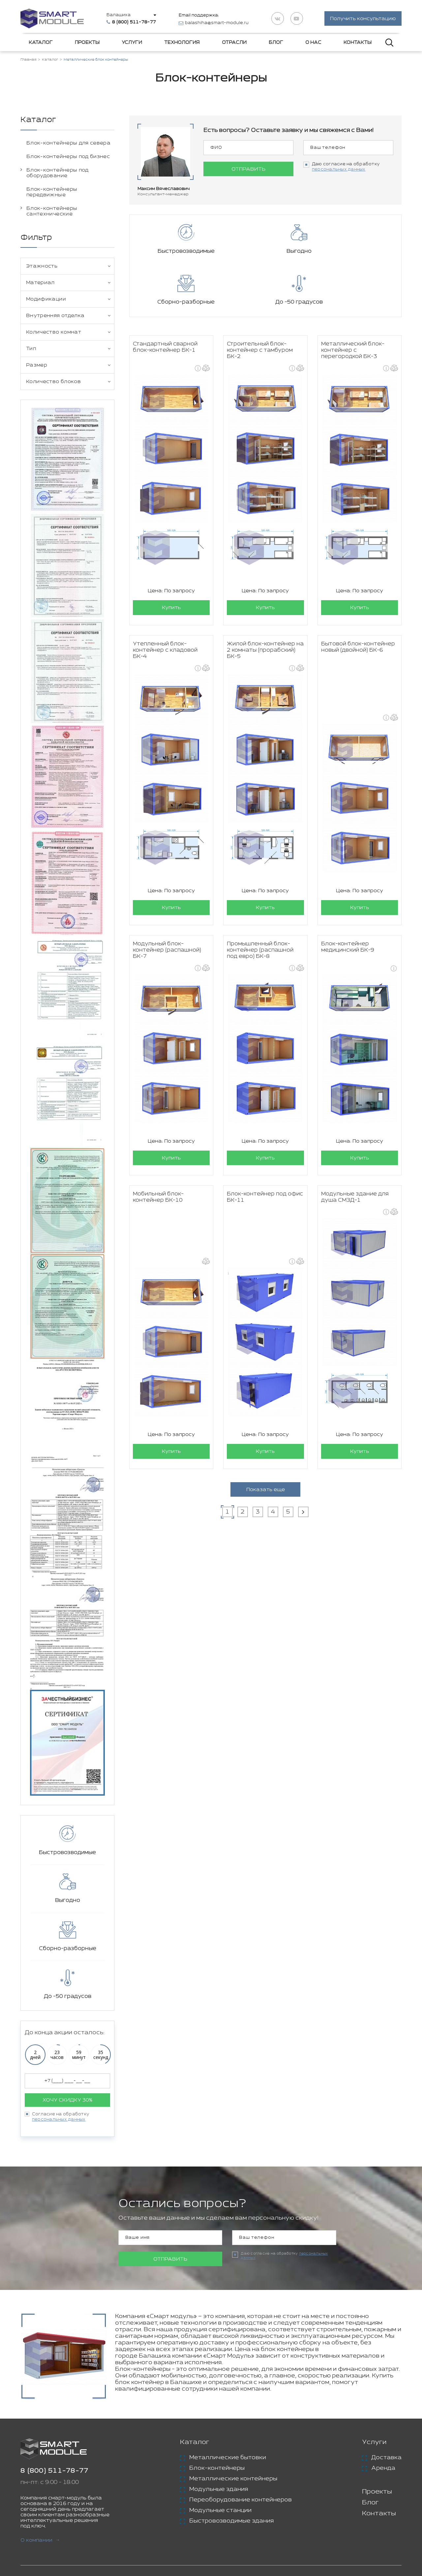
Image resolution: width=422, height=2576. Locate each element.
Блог (276, 43)
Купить (171, 558)
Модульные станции (220, 2511)
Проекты (87, 43)
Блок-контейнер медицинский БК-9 (347, 897)
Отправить (248, 170)
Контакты (358, 43)
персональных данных (59, 2120)
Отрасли (234, 43)
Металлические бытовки (227, 2458)
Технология (181, 43)
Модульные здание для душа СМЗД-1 (355, 1147)
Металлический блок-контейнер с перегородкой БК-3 (352, 300)
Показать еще (265, 1440)
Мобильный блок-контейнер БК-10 (158, 1147)
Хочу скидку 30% (67, 2100)
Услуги (132, 43)
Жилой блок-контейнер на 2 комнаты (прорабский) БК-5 (265, 600)
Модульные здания (218, 2490)
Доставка (386, 2458)
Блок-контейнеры (217, 2468)
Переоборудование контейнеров (240, 2500)
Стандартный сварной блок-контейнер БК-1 (165, 297)
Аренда (383, 2468)
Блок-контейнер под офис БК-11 (265, 1147)
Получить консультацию (363, 19)
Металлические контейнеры (233, 2479)
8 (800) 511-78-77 (54, 2471)
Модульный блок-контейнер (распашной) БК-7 (167, 900)
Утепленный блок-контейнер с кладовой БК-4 (165, 600)
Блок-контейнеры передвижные (51, 192)
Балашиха (120, 15)
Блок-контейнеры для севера (68, 144)
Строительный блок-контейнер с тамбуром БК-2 (260, 300)
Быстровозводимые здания (231, 2521)
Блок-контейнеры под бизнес (68, 157)
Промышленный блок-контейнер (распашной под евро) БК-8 (260, 900)
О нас (313, 43)
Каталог (41, 43)
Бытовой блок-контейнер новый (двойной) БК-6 (358, 597)
